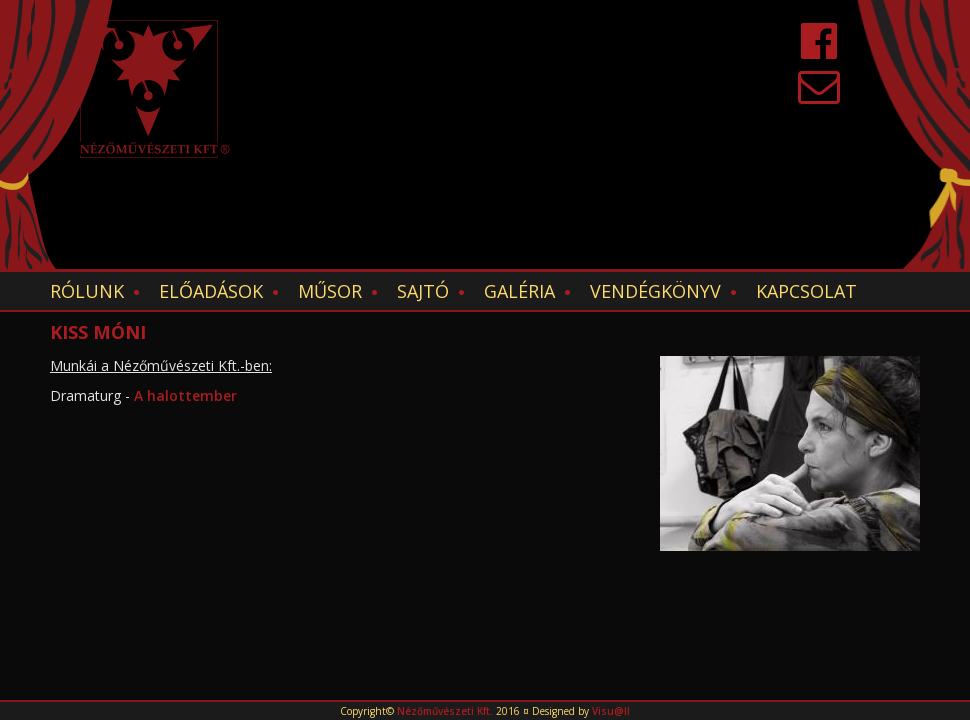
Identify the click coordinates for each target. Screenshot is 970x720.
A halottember (185, 395)
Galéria (519, 291)
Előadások (211, 291)
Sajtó (423, 291)
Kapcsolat (806, 291)
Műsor (330, 291)
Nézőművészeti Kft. (445, 711)
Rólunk (87, 291)
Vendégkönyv (655, 291)
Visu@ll (611, 711)
